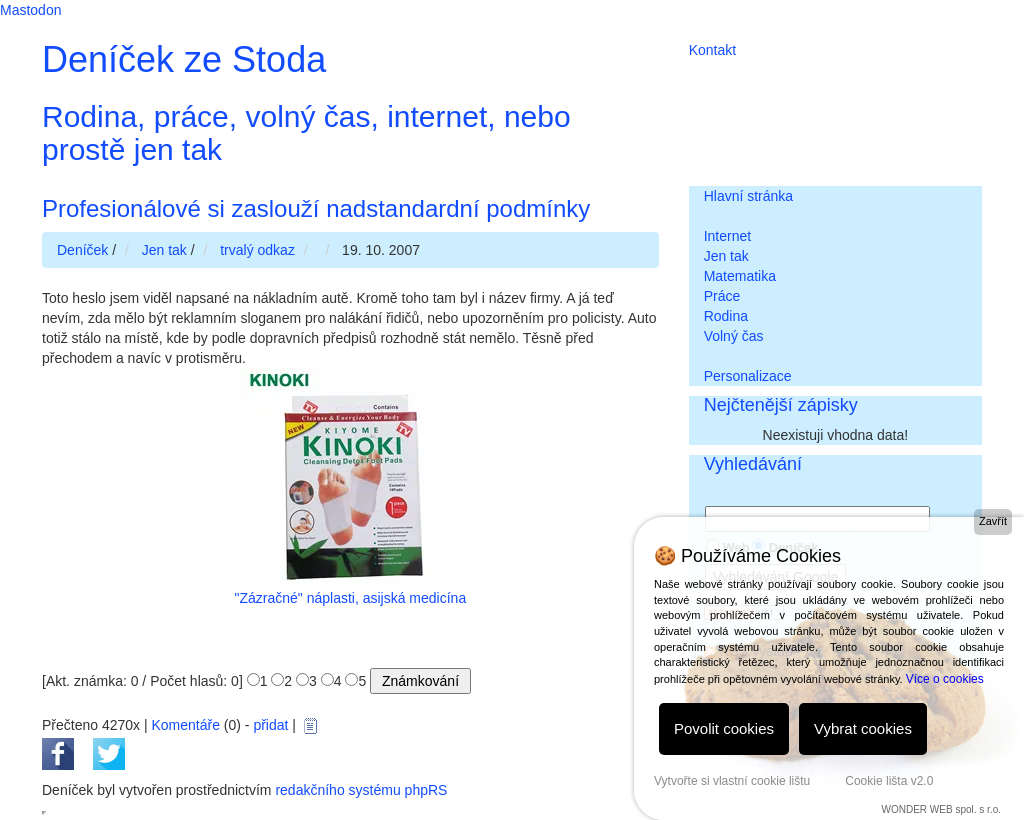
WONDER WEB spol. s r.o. (941, 809)
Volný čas (734, 336)
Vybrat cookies (863, 728)
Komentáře (185, 725)
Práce (722, 296)
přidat (270, 725)
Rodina (726, 316)
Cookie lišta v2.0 (889, 781)
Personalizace (748, 376)
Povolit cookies (724, 728)
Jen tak (726, 256)
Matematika (740, 276)
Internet (727, 236)
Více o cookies (945, 679)
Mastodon (30, 10)
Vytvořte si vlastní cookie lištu (732, 781)
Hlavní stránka (748, 196)
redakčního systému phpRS (361, 790)
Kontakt (712, 50)
